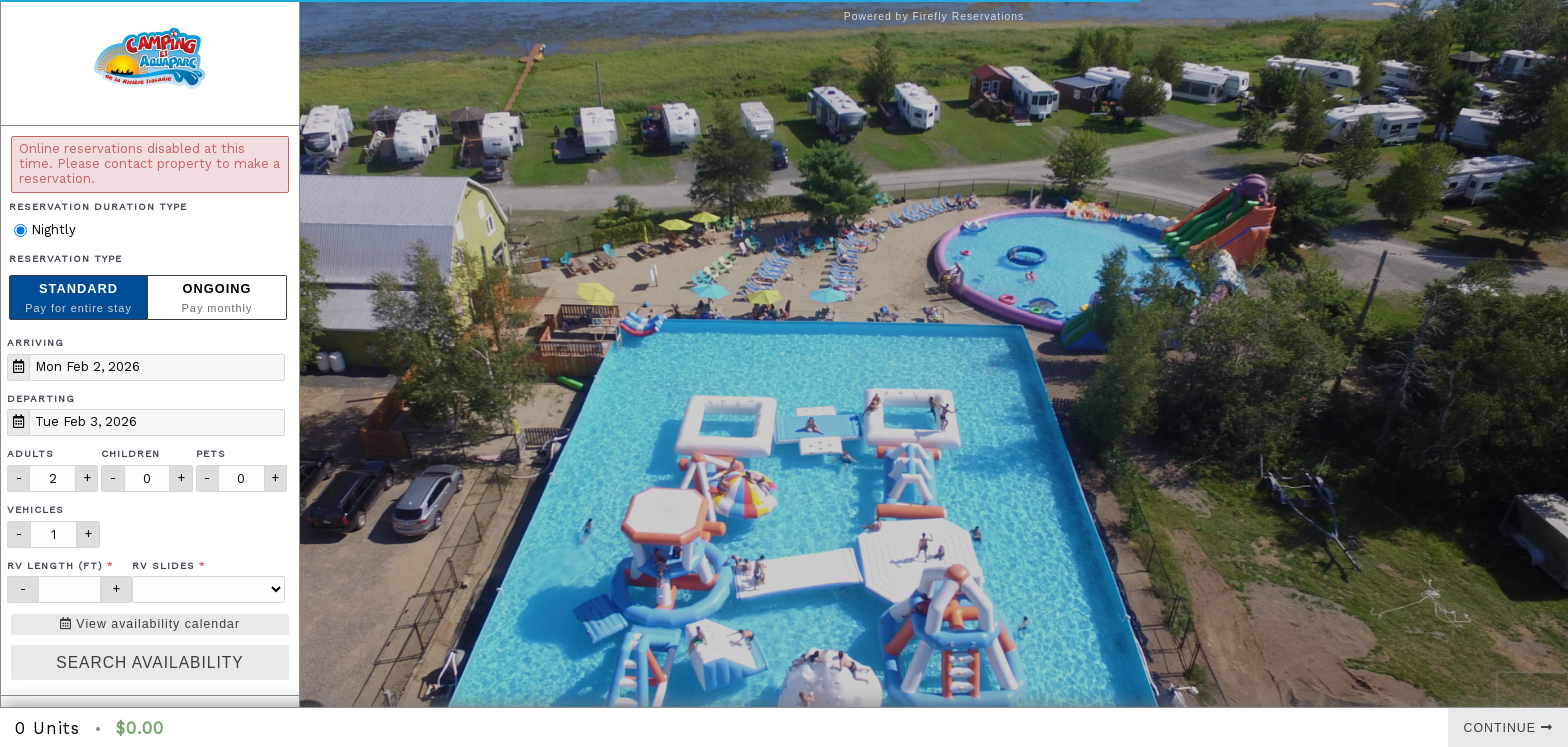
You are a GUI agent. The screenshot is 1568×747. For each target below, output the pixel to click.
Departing (41, 398)
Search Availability (149, 662)
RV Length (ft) (55, 565)
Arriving (35, 342)
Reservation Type (65, 258)
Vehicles (35, 509)
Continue (1508, 728)
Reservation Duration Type (98, 206)
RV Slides (163, 565)
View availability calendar (150, 624)
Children (130, 453)
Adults (30, 453)
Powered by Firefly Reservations (934, 16)
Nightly (45, 229)
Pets (211, 453)
